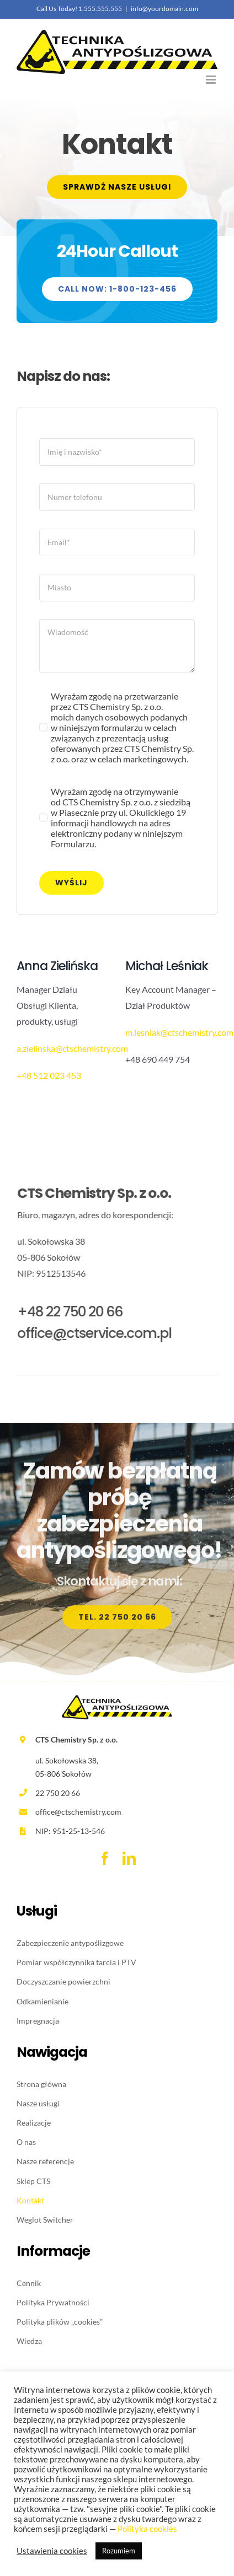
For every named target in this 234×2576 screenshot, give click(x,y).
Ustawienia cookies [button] (52, 2551)
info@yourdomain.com (164, 8)
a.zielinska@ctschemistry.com (71, 1048)
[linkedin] (129, 1858)
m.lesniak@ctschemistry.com (179, 1032)
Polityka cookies (147, 2529)
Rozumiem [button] (118, 2550)
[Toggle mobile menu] (211, 79)
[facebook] (104, 1858)
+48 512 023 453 (48, 1075)
